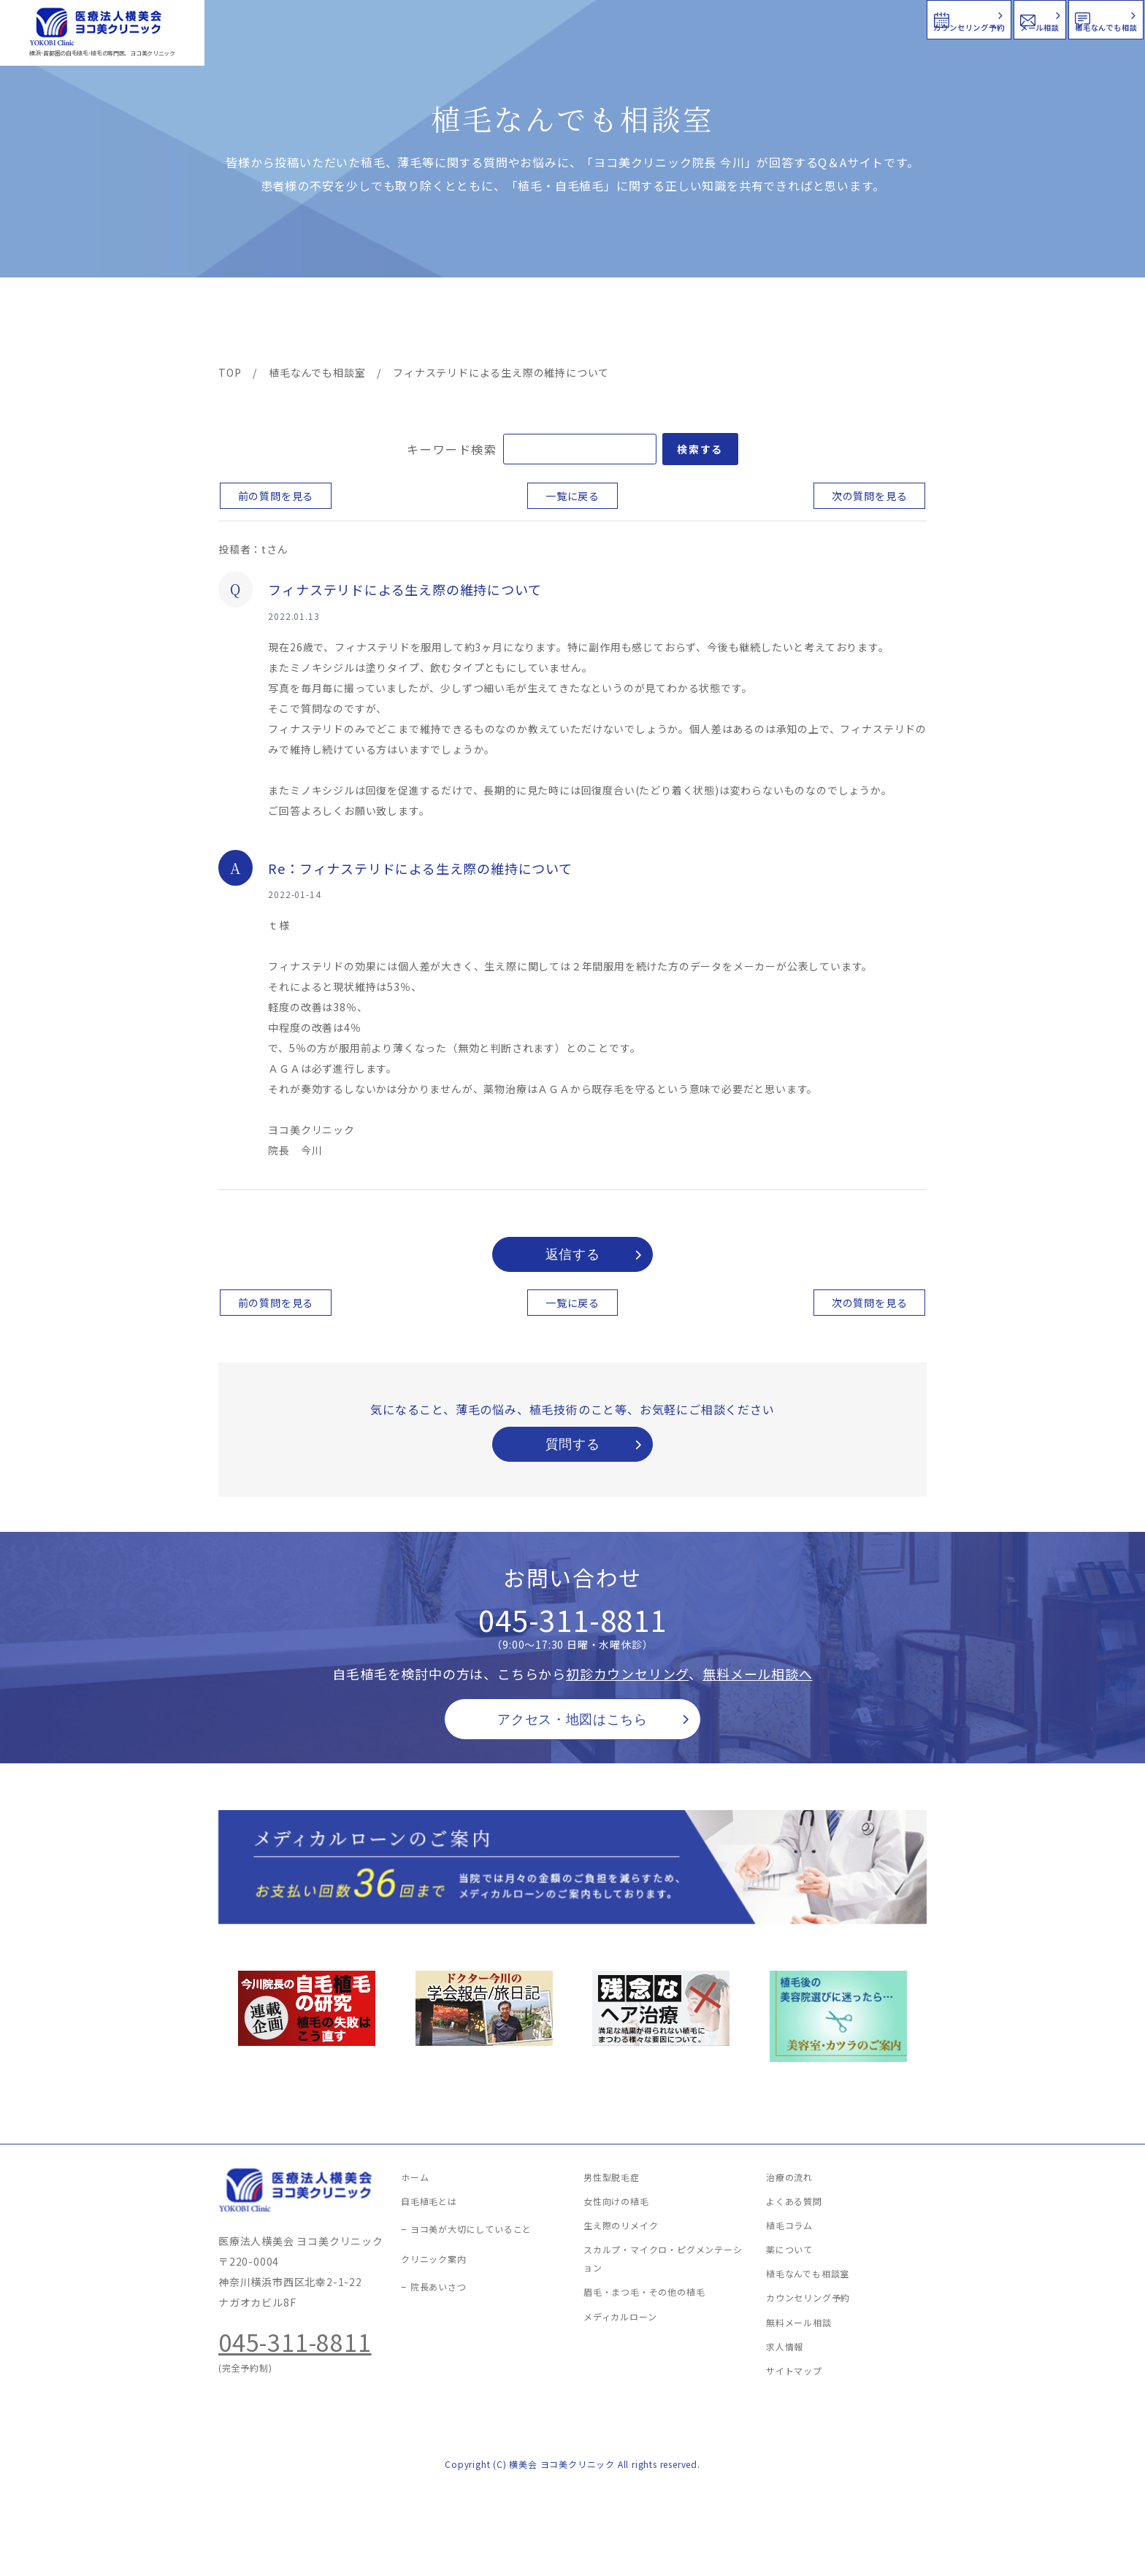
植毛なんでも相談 (1049, 18)
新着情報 (710, 322)
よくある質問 (625, 322)
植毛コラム (795, 322)
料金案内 (541, 322)
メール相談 (880, 18)
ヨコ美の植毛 (262, 322)
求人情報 (883, 322)
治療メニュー (349, 322)
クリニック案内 (447, 322)
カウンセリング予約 (705, 18)
